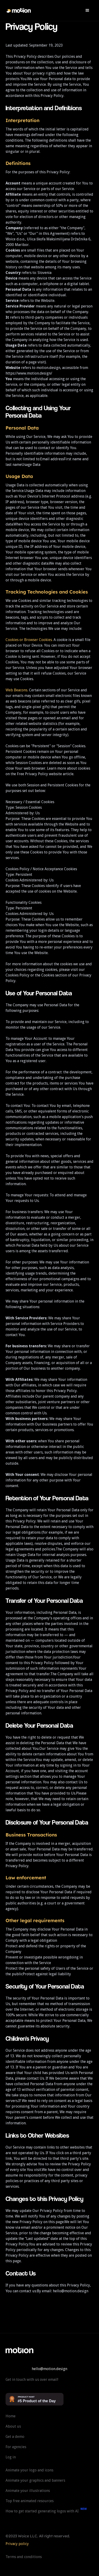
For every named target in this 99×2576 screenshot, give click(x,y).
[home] (19, 10)
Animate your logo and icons (29, 2470)
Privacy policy (17, 2544)
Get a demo (15, 2436)
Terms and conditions (24, 2557)
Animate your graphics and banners (35, 2480)
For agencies (16, 2447)
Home (11, 2416)
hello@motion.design (49, 2369)
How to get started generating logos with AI (42, 2511)
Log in (11, 2457)
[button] (87, 10)
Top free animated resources (30, 2501)
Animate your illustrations (28, 2490)
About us (13, 2426)
